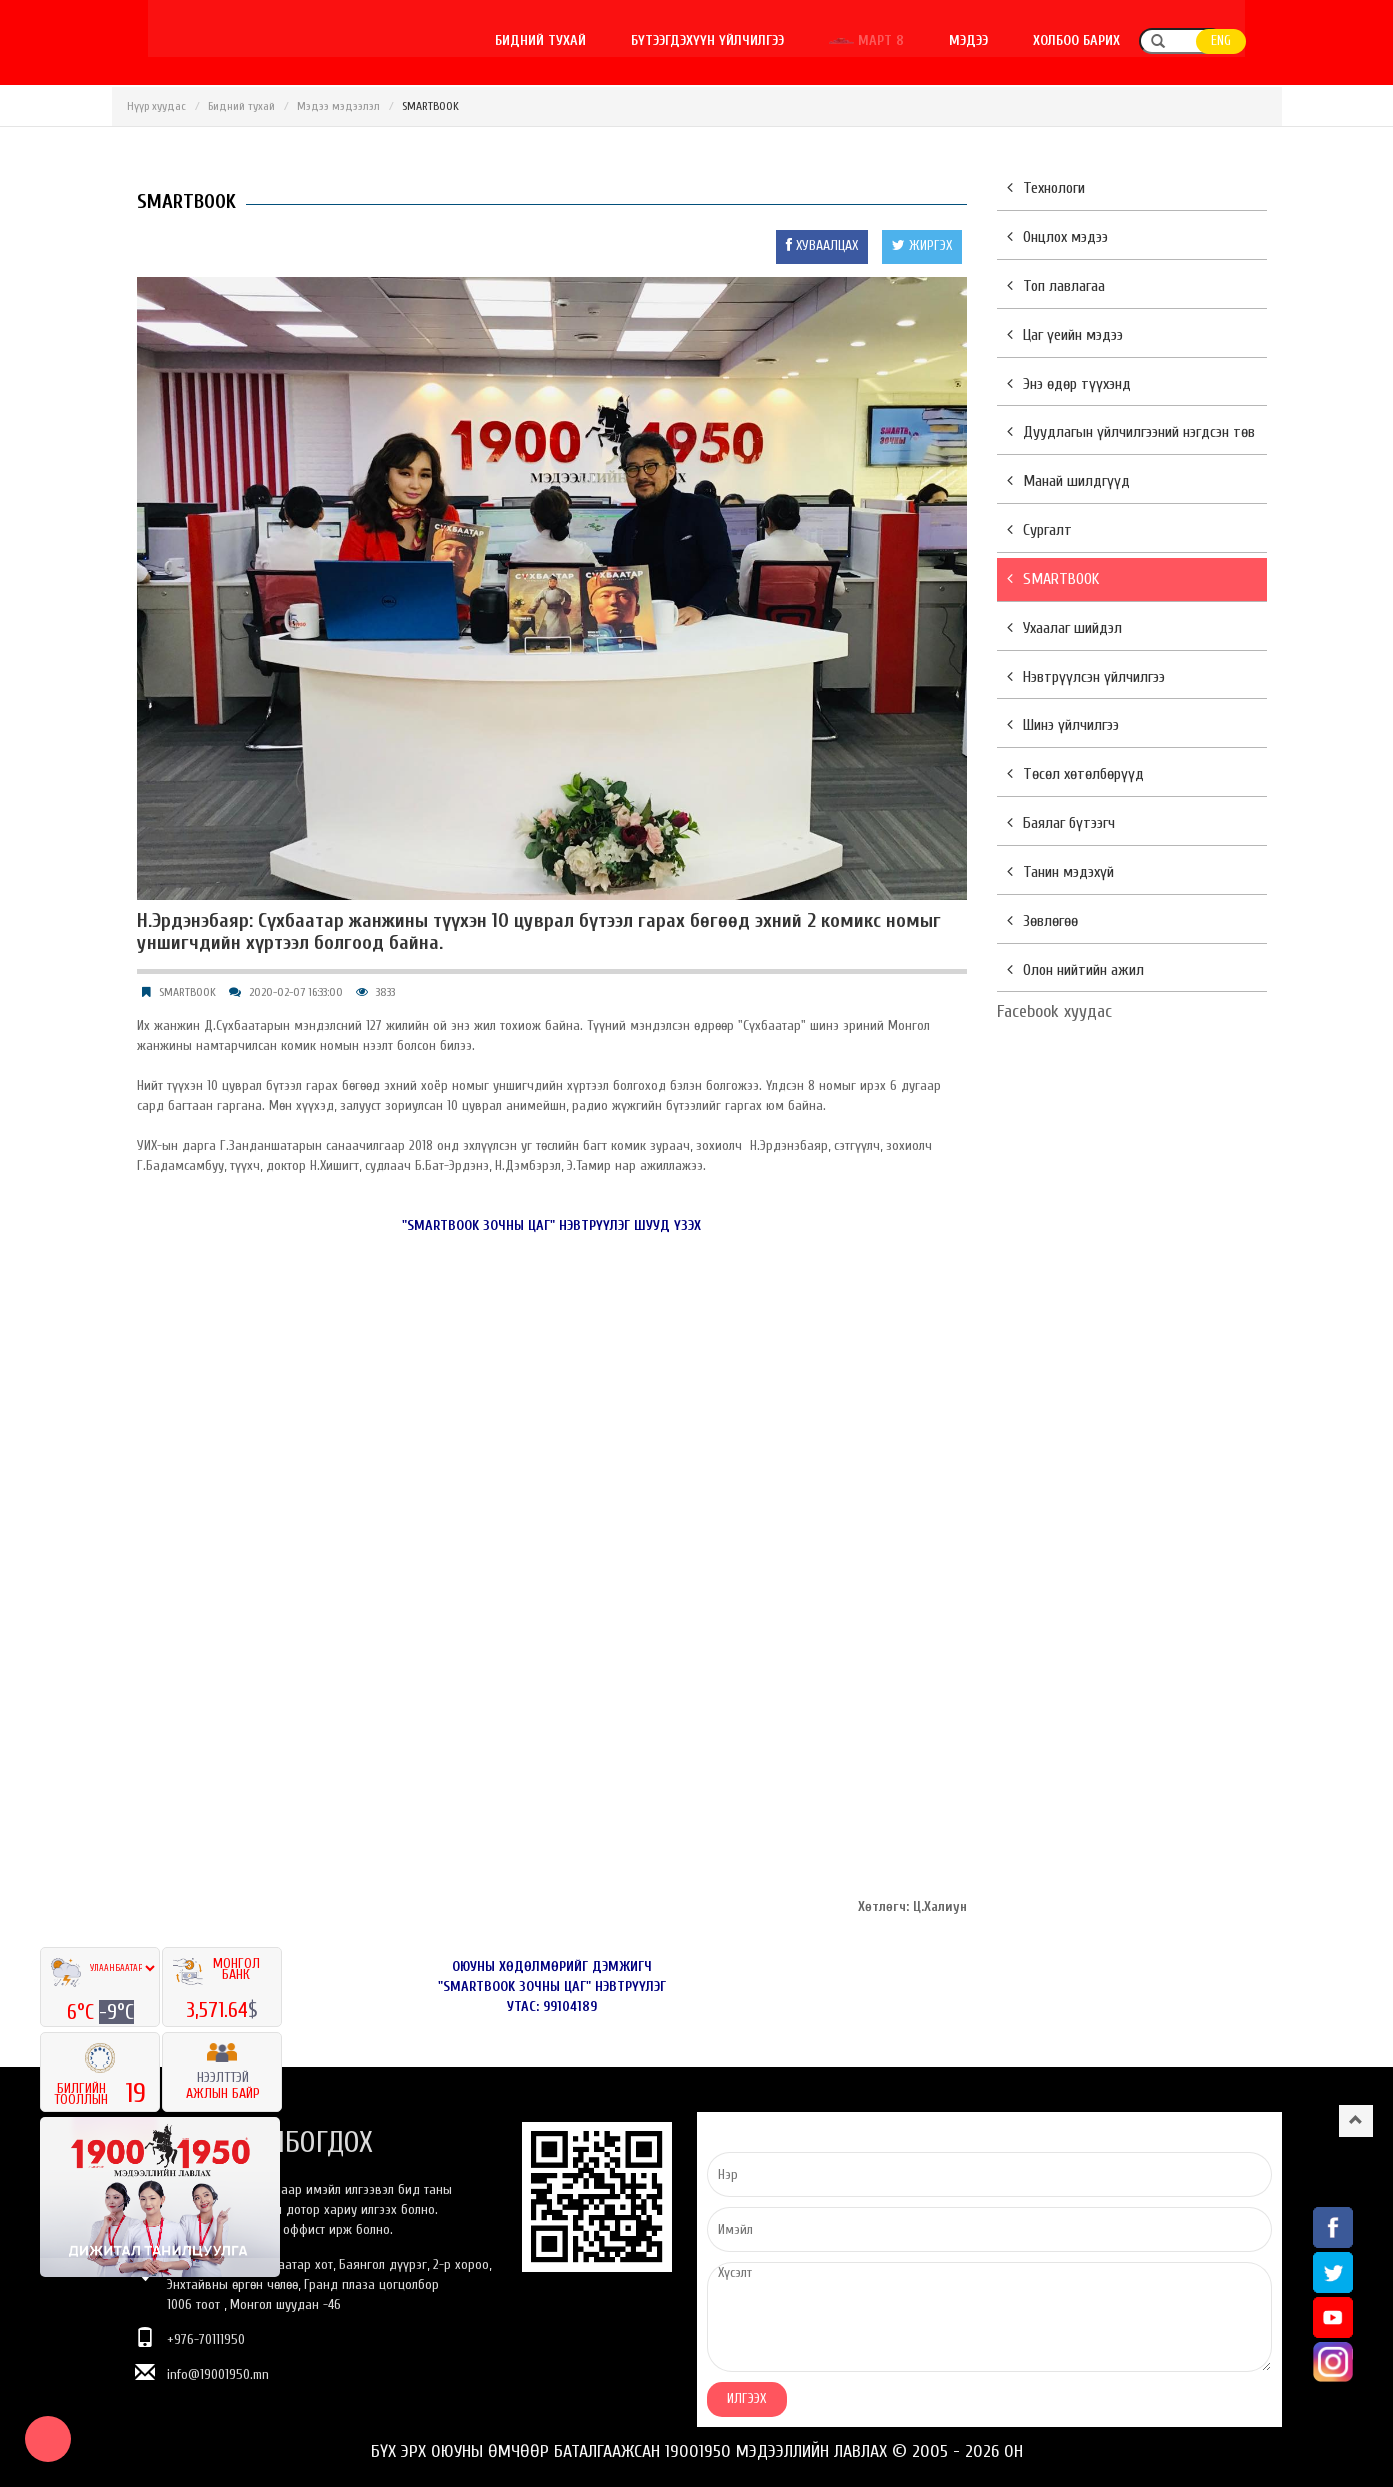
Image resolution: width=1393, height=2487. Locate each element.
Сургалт (1039, 530)
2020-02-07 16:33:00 (296, 992)
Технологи (1046, 188)
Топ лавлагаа (1056, 286)
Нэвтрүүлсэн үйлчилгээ (1086, 677)
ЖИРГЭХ (922, 245)
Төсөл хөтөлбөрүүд (1075, 774)
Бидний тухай (573, 40)
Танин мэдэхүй (1060, 872)
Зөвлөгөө (1042, 921)
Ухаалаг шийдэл (1064, 628)
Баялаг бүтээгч (1061, 823)
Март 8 (901, 40)
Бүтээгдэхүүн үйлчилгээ (741, 40)
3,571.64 (217, 2010)
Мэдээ (1004, 40)
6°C (83, 2012)
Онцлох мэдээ (1057, 237)
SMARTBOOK (187, 992)
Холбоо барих (1113, 40)
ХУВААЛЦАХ (822, 245)
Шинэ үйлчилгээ (1063, 725)
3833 (385, 992)
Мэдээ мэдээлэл (338, 106)
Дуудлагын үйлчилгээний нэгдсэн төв (1131, 432)
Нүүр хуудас (156, 106)
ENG (1258, 41)
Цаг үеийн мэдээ (1065, 335)
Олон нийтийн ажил (1075, 970)
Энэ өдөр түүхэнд (1069, 384)
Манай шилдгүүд (1068, 481)
